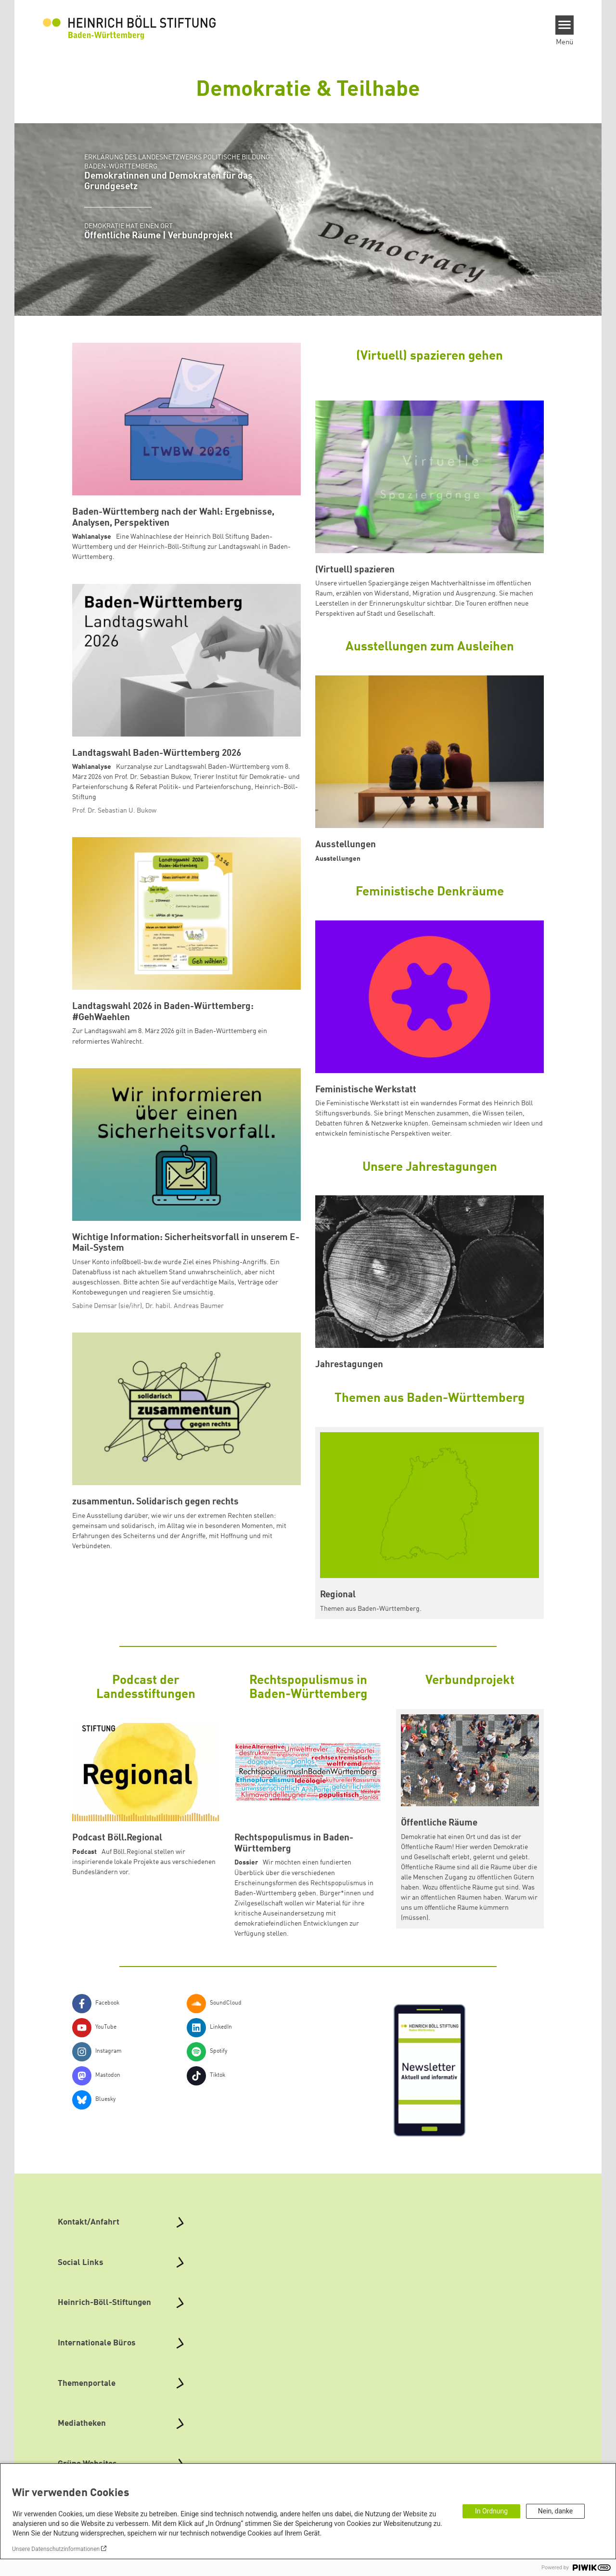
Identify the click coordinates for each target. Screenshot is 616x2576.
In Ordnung (491, 2511)
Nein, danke (555, 2511)
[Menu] (564, 25)
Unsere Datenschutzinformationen (56, 2549)
